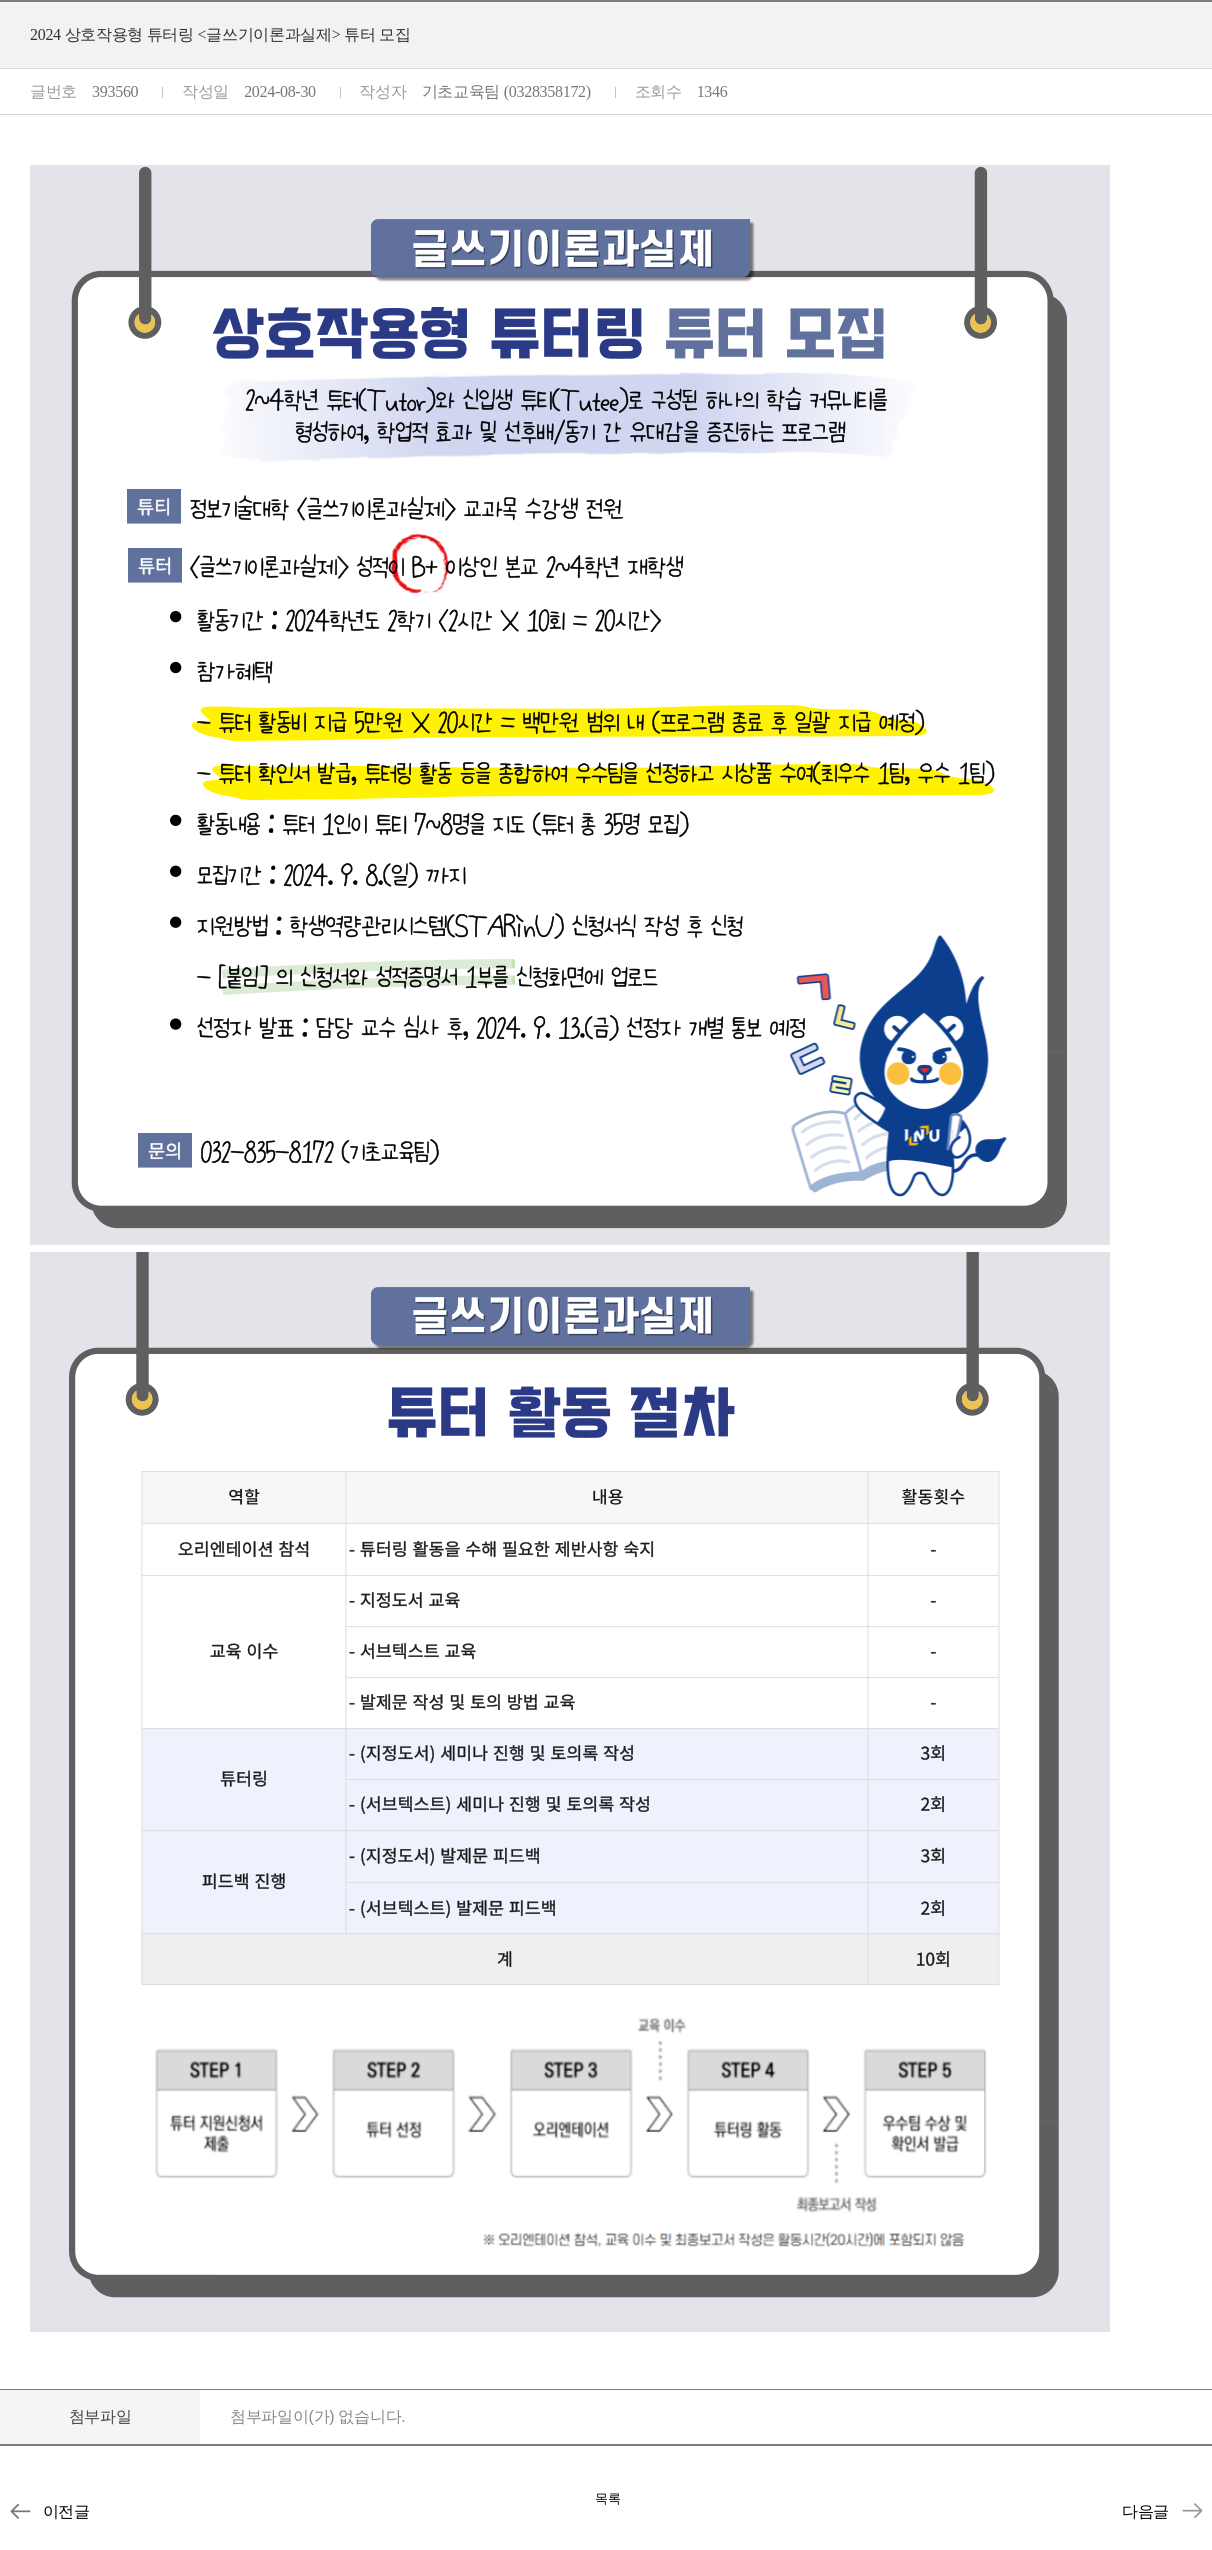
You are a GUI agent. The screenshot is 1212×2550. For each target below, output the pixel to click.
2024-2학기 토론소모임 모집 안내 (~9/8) (20, 2511)
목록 (608, 2498)
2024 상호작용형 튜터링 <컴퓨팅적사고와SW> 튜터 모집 (1192, 2511)
